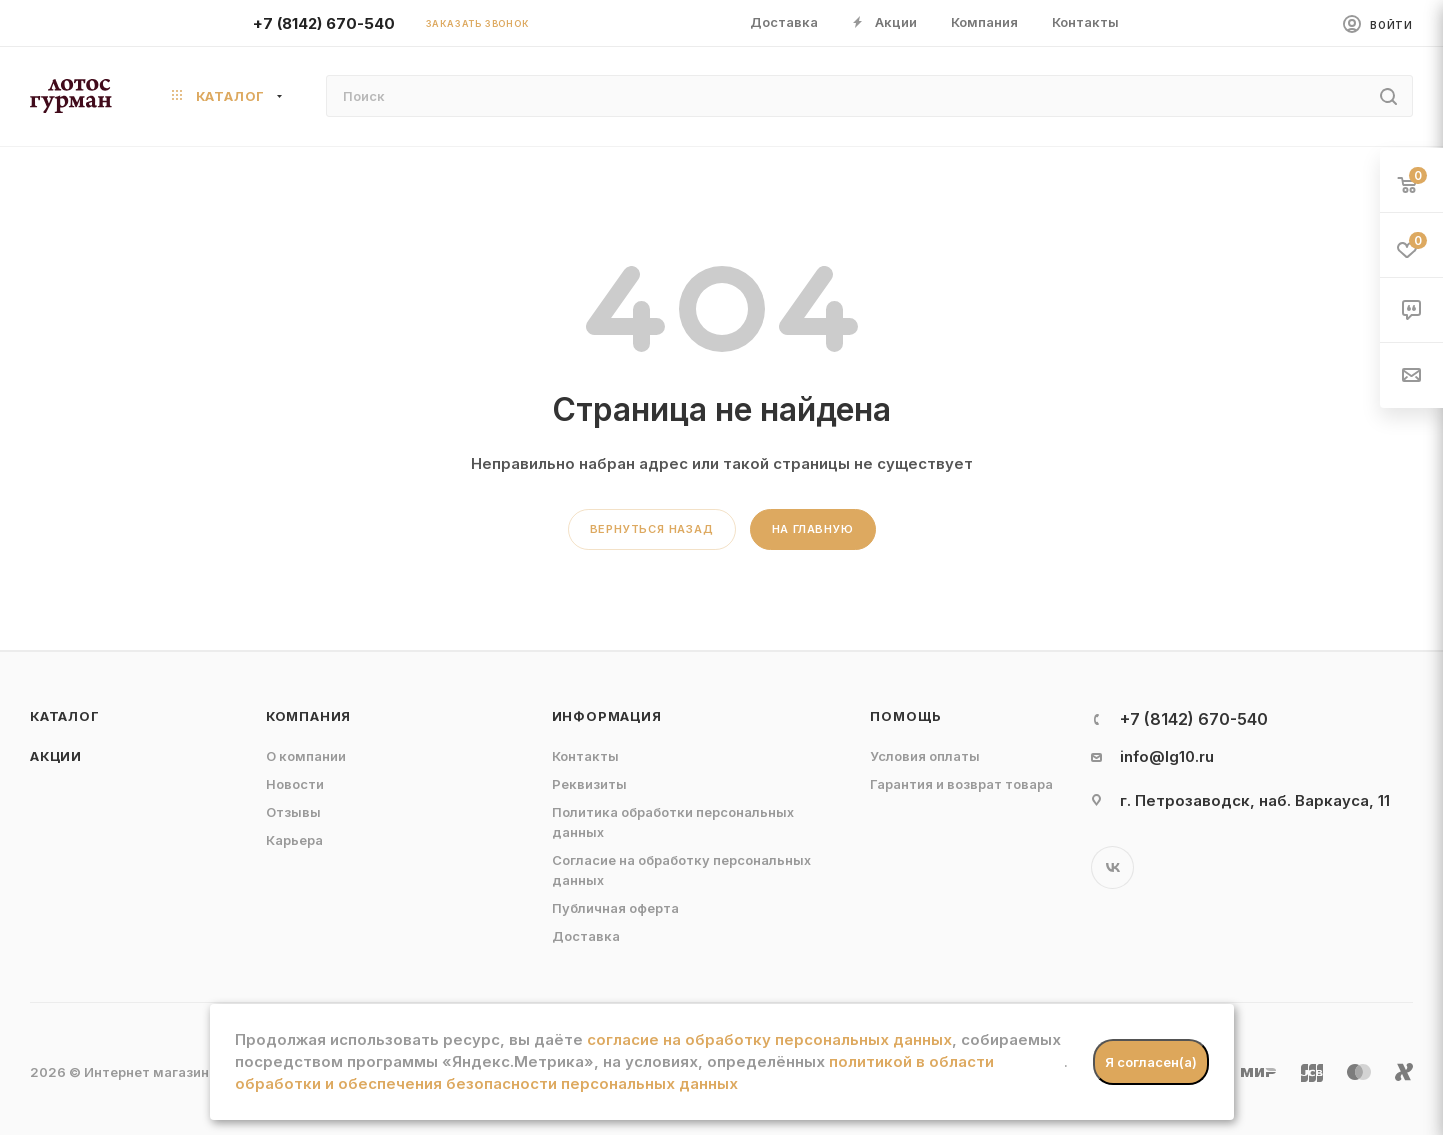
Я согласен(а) (1151, 1062)
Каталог (65, 716)
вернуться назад (652, 529)
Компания (308, 716)
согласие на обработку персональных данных (769, 1039)
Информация (607, 716)
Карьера (294, 840)
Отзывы (293, 812)
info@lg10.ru (1167, 756)
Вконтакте (1112, 867)
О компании (306, 756)
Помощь (906, 716)
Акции (56, 756)
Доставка (586, 936)
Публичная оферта (615, 908)
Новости (295, 784)
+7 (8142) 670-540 (324, 23)
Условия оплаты (925, 756)
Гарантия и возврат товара (961, 784)
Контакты (585, 756)
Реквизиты (589, 784)
